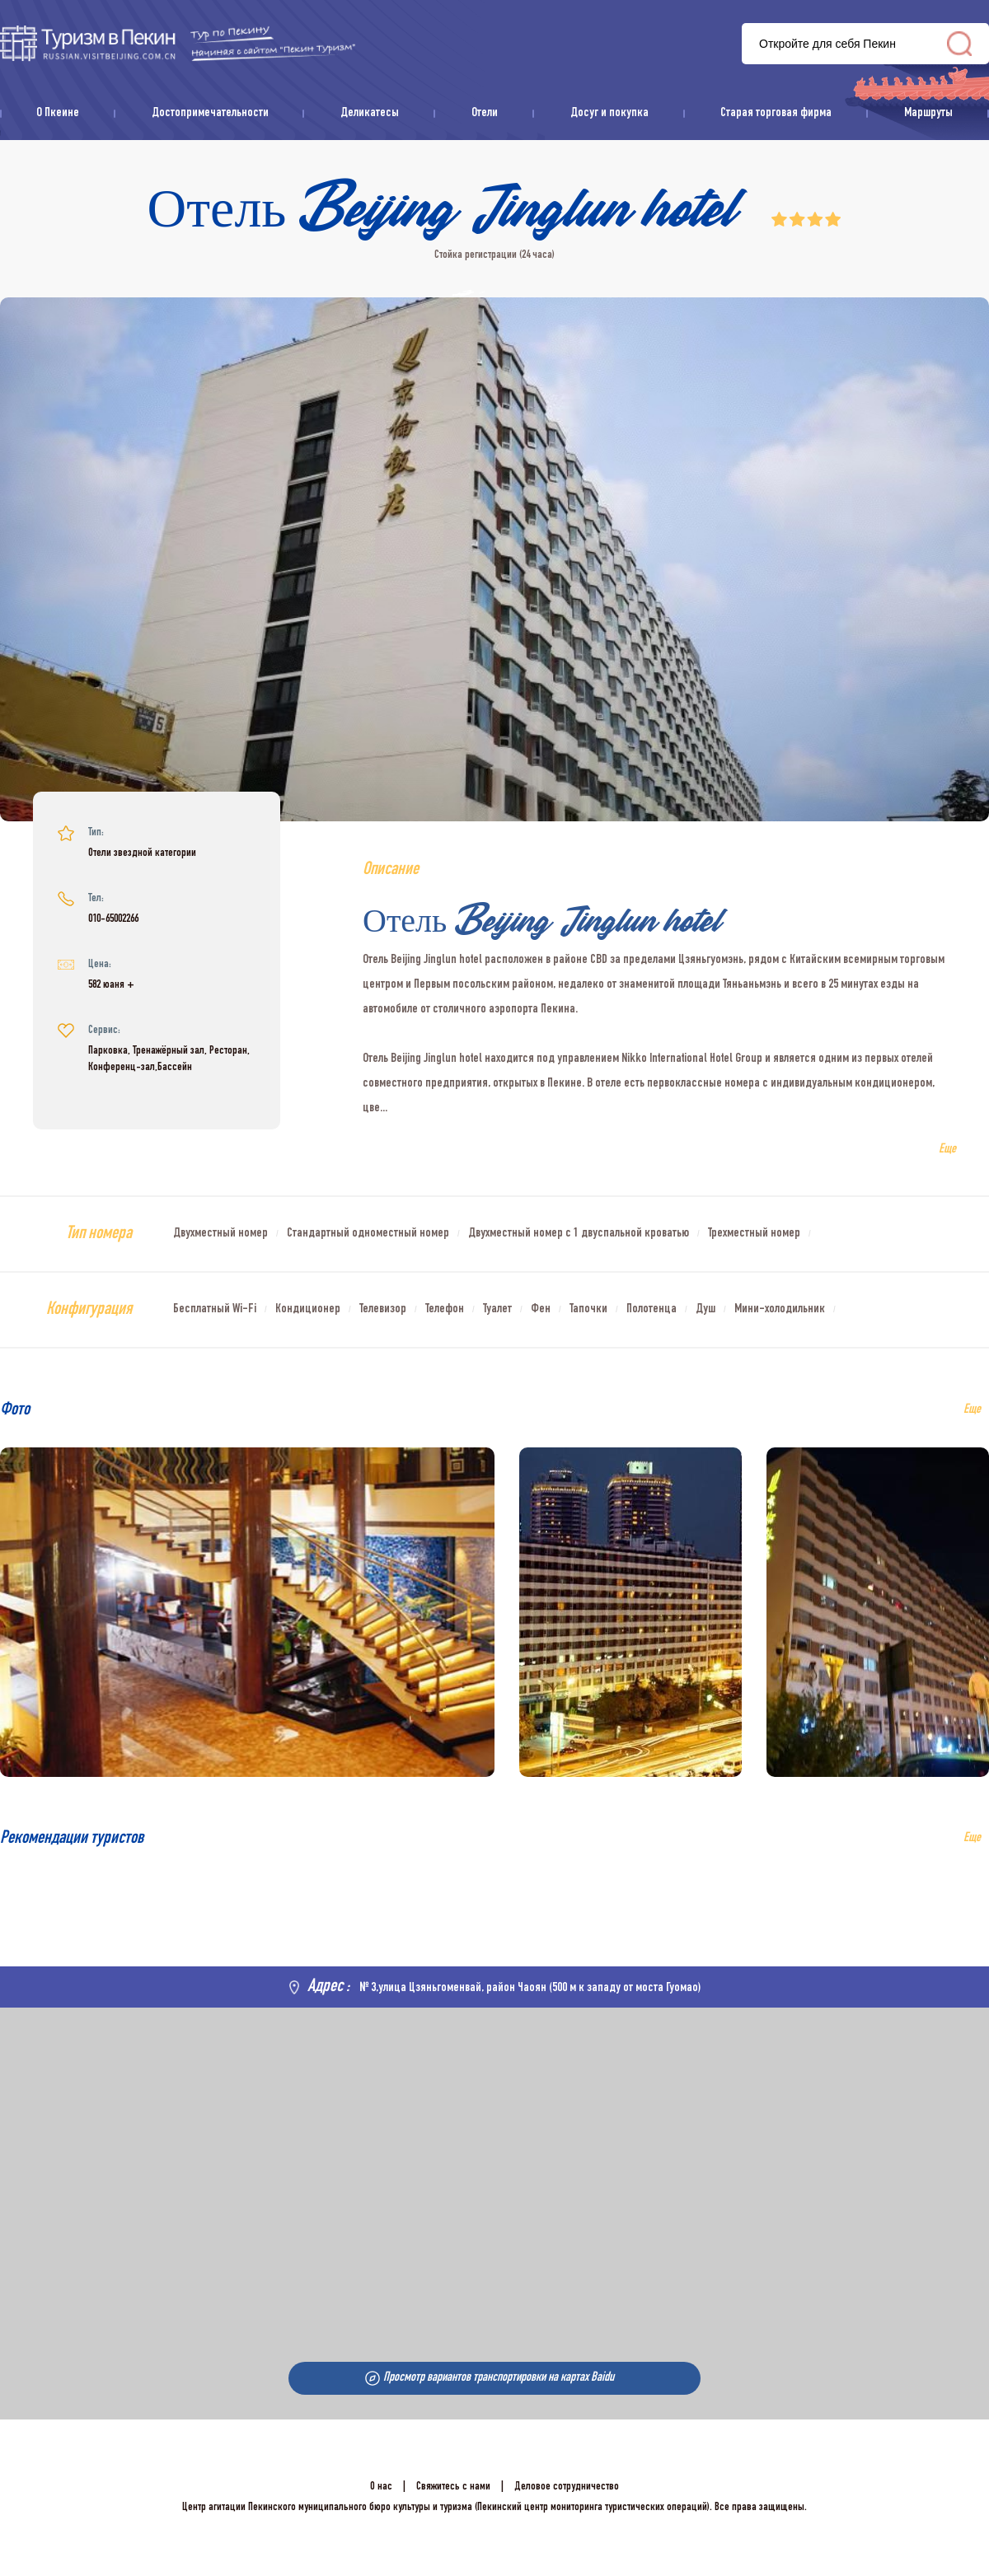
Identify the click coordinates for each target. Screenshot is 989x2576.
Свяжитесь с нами (453, 2487)
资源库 (177, 43)
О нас (381, 2487)
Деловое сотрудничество (566, 2487)
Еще (972, 1838)
